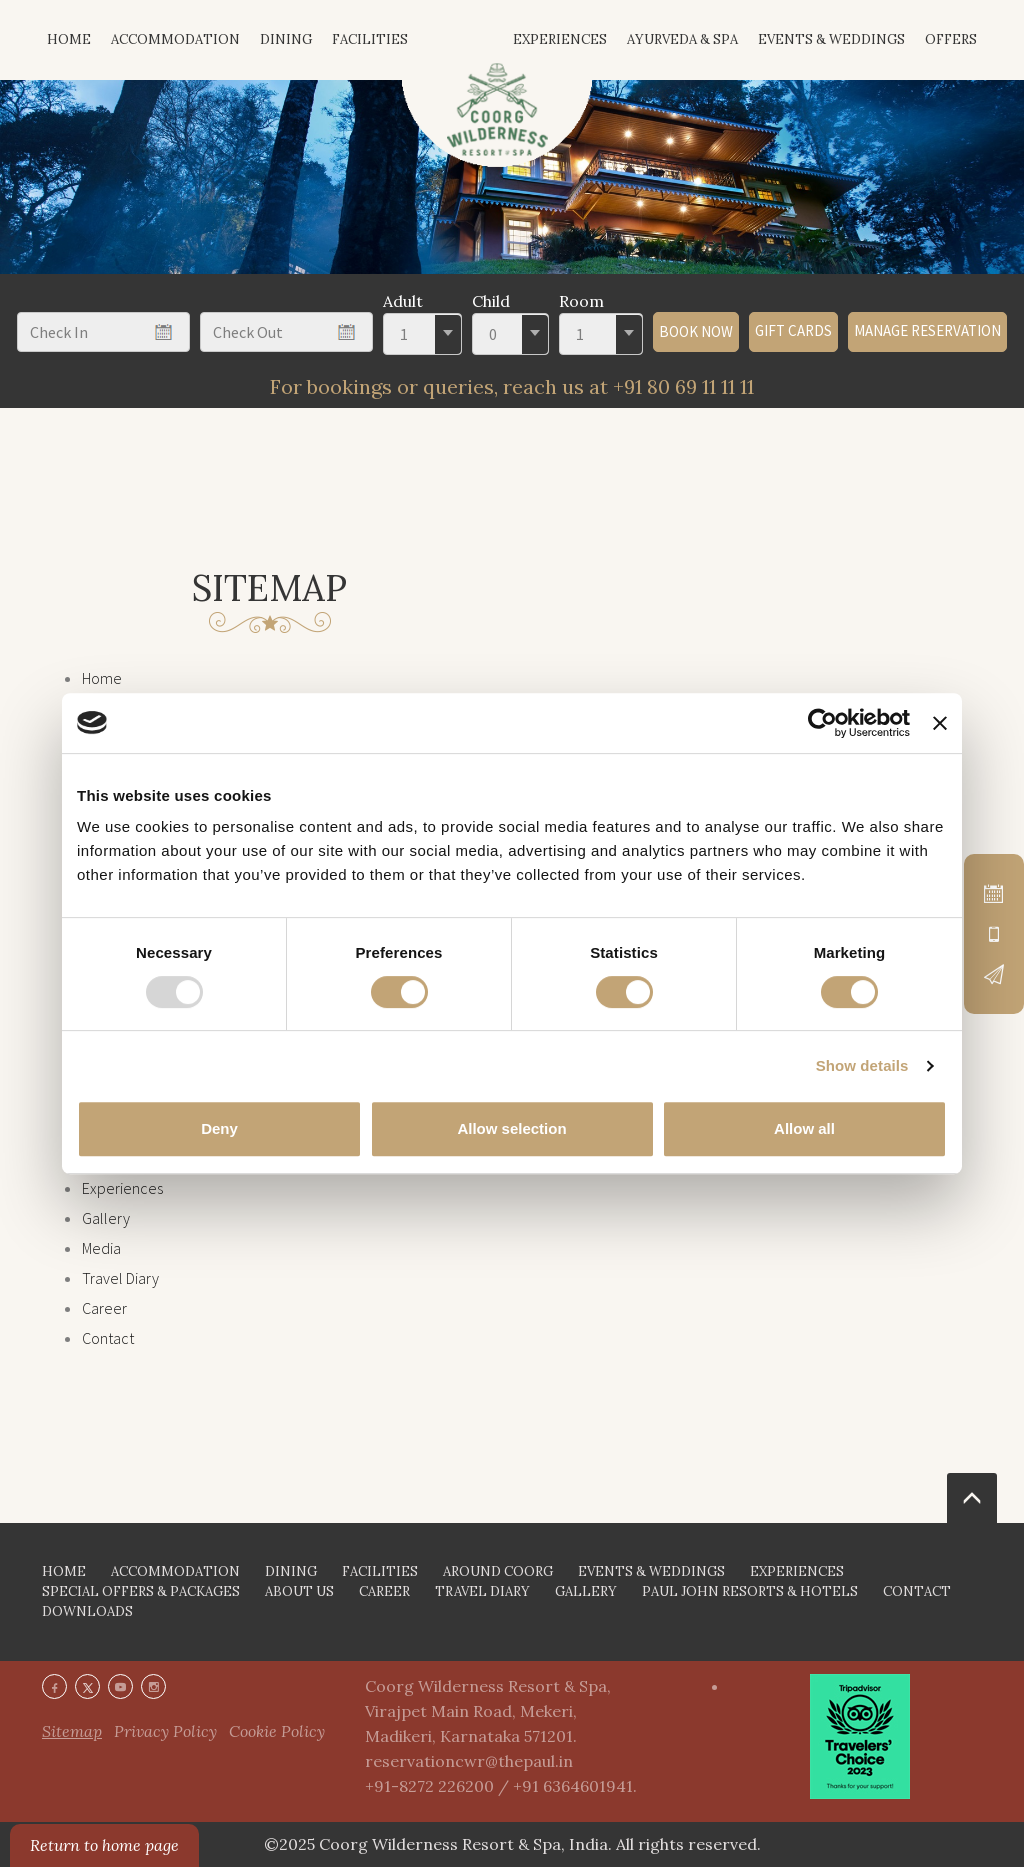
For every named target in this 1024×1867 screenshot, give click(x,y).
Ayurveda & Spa (682, 39)
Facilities (370, 39)
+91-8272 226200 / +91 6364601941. (501, 1786)
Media (101, 1248)
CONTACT (917, 1591)
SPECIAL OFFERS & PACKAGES (141, 1591)
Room (581, 301)
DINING (291, 1571)
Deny (219, 1128)
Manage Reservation (927, 330)
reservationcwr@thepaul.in (469, 1761)
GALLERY (586, 1591)
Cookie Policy (277, 1731)
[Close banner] (940, 723)
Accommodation (175, 39)
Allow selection (511, 1128)
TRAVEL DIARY (482, 1591)
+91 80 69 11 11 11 (683, 386)
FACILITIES (380, 1571)
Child (491, 301)
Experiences (560, 39)
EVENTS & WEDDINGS (651, 1571)
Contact (108, 1338)
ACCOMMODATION (175, 1571)
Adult (403, 301)
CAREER (384, 1591)
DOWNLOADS (87, 1611)
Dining (286, 39)
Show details (862, 1065)
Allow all (804, 1128)
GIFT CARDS (793, 330)
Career (104, 1308)
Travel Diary (120, 1278)
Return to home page (104, 1845)
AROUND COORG (498, 1571)
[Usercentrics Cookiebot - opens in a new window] (822, 723)
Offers (951, 39)
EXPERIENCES (797, 1571)
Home (102, 678)
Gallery (106, 1218)
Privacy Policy (165, 1731)
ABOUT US (299, 1591)
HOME (69, 39)
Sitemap (72, 1731)
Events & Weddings (831, 39)
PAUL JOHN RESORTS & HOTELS (750, 1591)
